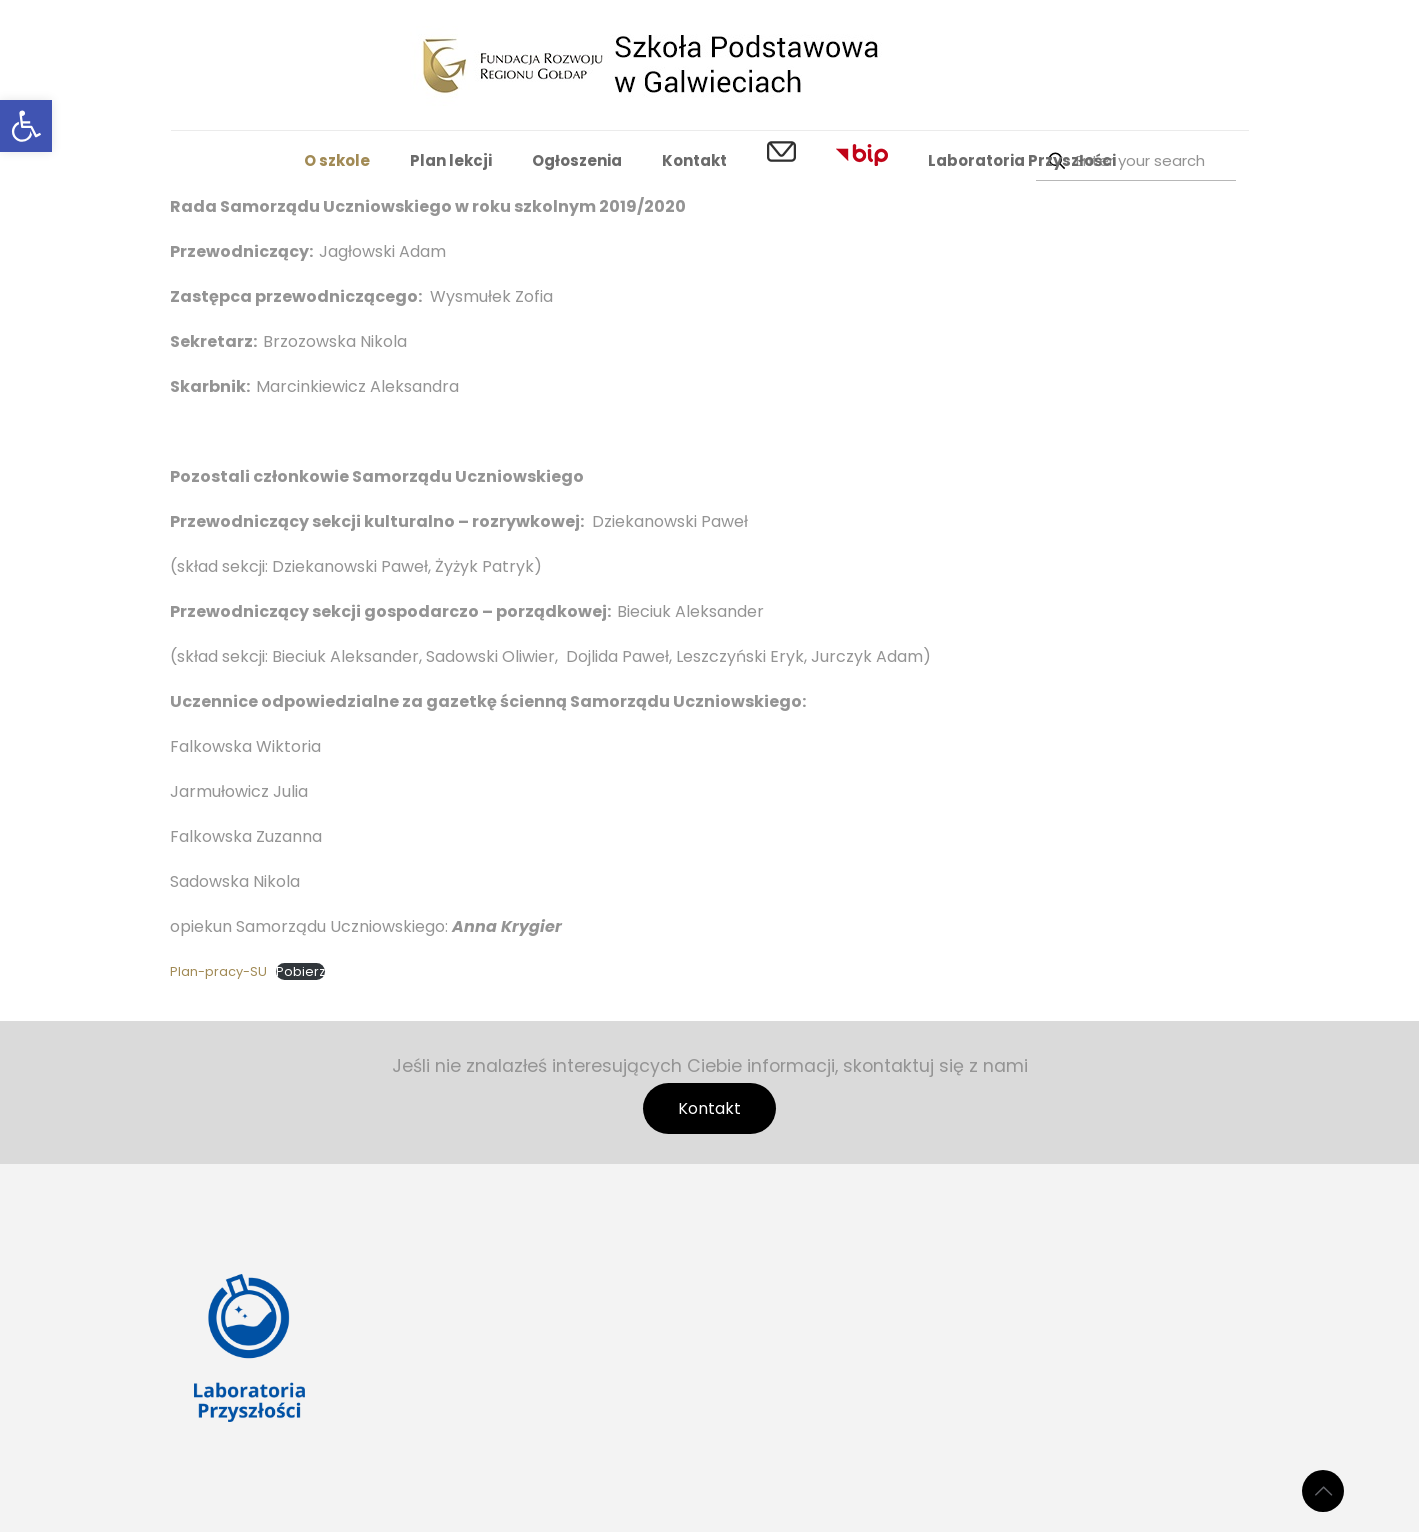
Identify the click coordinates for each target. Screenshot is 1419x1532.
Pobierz (300, 971)
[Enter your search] (1136, 161)
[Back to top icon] (1323, 1491)
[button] (26, 126)
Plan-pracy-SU (218, 971)
